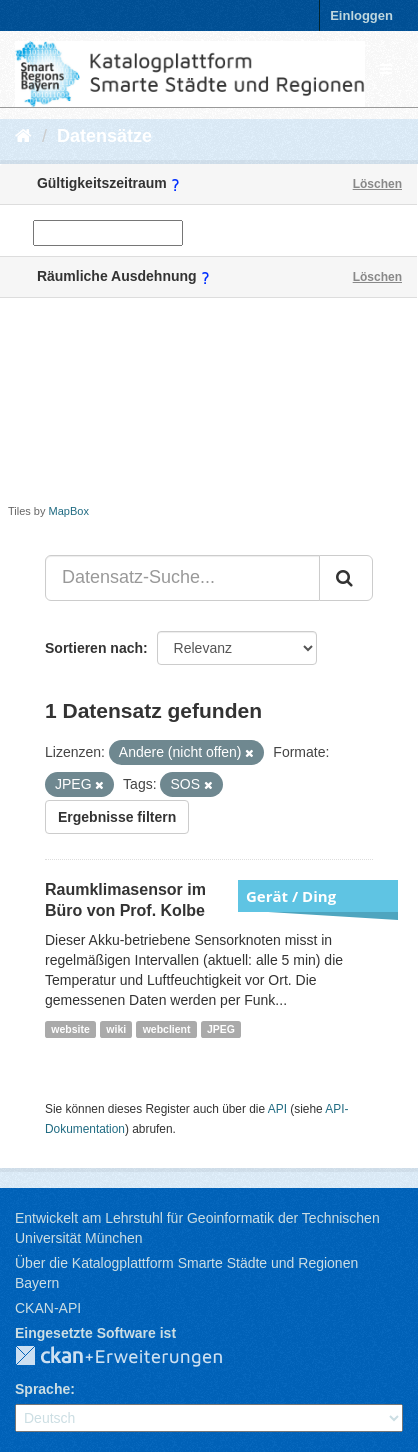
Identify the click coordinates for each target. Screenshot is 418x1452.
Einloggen (361, 15)
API (277, 1109)
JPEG (221, 1029)
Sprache (42, 1389)
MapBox (69, 511)
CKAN (135, 1357)
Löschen (377, 184)
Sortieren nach (94, 648)
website (70, 1029)
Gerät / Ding (291, 896)
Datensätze (104, 136)
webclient (167, 1029)
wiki (116, 1029)
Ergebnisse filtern (117, 817)
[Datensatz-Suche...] (182, 578)
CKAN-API (48, 1308)
